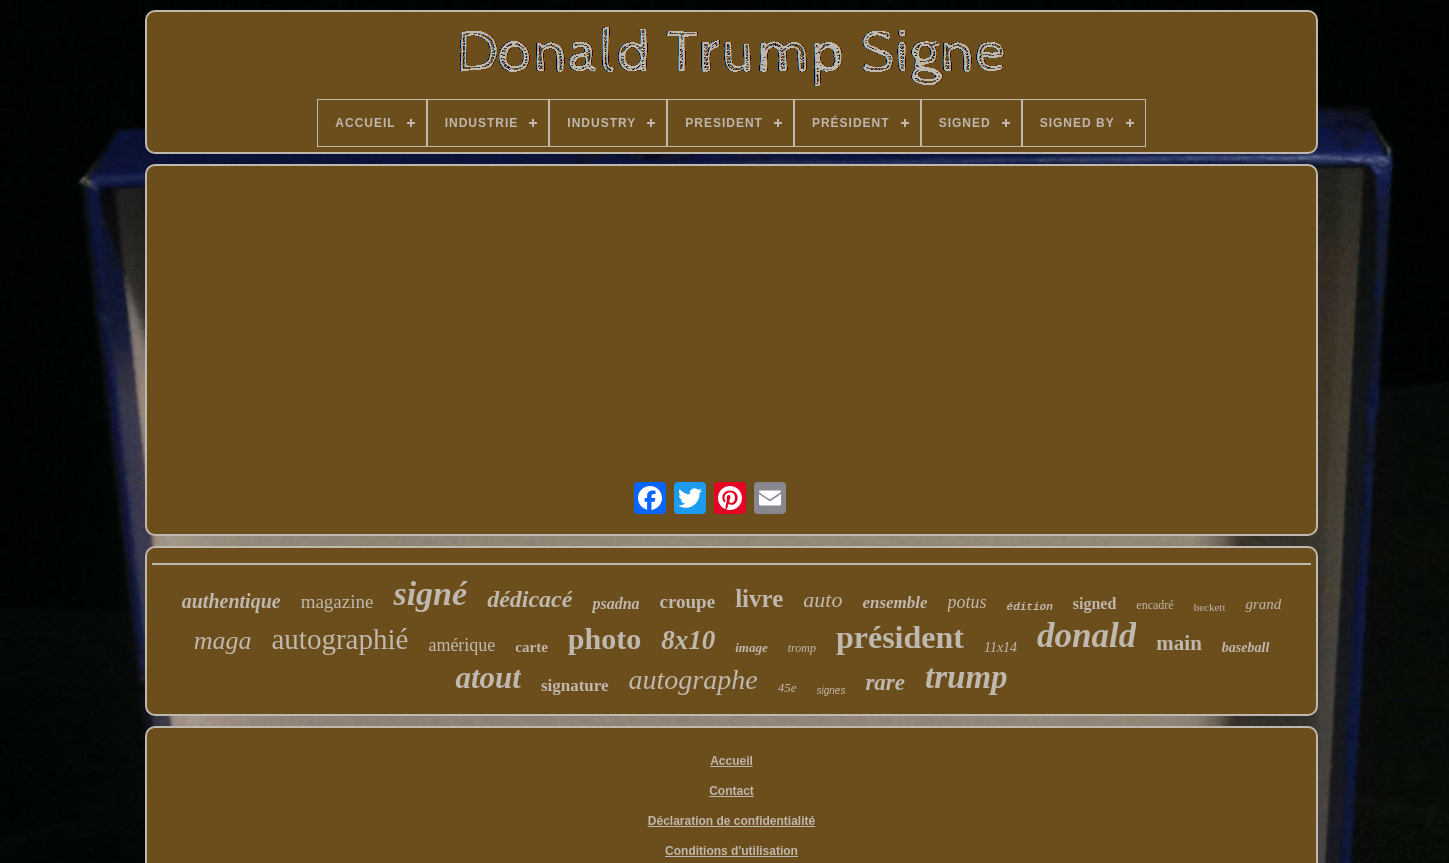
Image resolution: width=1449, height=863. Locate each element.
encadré (1154, 605)
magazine (337, 601)
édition (1030, 607)
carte (531, 647)
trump (966, 677)
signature (575, 685)
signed (1095, 603)
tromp (802, 648)
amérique (461, 645)
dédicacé (529, 599)
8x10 (688, 640)
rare (885, 682)
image (751, 647)
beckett (1210, 607)
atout (487, 677)
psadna (615, 603)
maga (223, 640)
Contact (731, 791)
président (900, 637)
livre (759, 598)
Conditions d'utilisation (731, 851)
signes (830, 690)
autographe (693, 679)
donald (1086, 635)
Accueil (731, 761)
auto (822, 599)
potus (967, 602)
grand (1263, 604)
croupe (688, 601)
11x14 (1000, 647)
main (1179, 643)
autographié (340, 639)
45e (787, 687)
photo (604, 638)
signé (430, 593)
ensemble (894, 602)
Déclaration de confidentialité (731, 821)
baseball (1245, 647)
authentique (231, 601)
